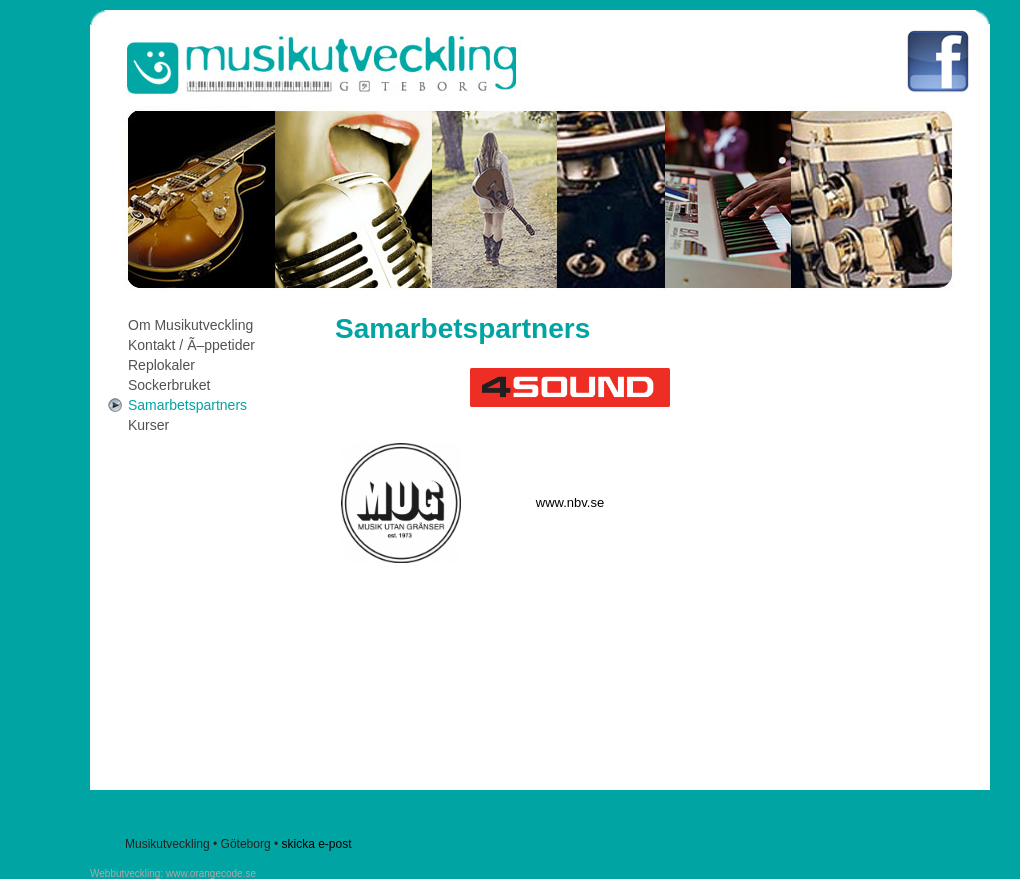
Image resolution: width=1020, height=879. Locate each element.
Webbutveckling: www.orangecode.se (173, 873)
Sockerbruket (169, 385)
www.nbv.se (570, 502)
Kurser (148, 425)
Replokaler (161, 365)
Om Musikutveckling (190, 325)
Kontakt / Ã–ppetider (191, 345)
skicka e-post (316, 844)
